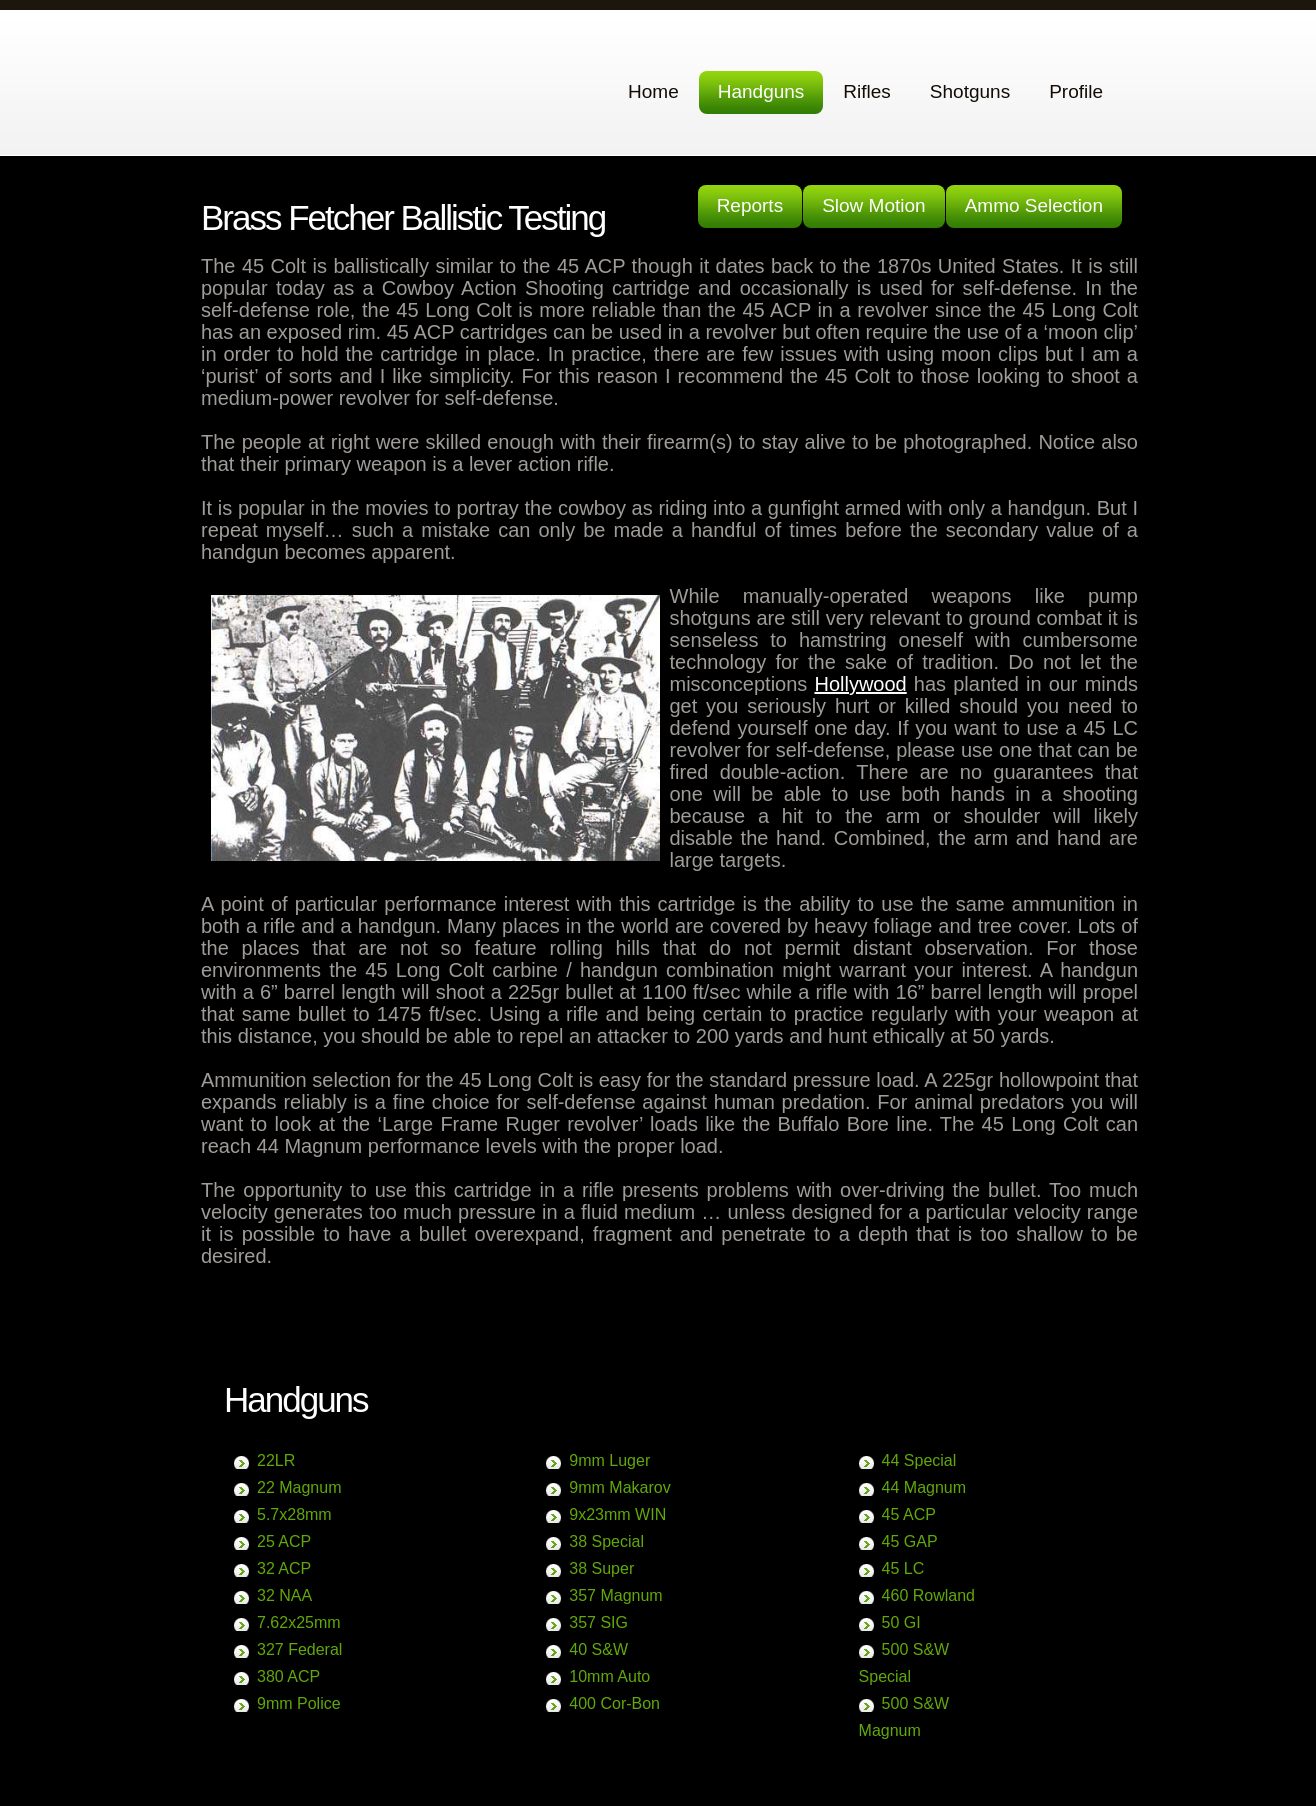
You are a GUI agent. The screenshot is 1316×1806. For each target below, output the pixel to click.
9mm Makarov (619, 1487)
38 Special (606, 1541)
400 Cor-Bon (614, 1703)
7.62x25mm (299, 1622)
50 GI (901, 1622)
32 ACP (284, 1568)
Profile (1076, 91)
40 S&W (598, 1649)
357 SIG (598, 1622)
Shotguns (970, 91)
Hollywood (860, 684)
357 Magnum (615, 1595)
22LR (276, 1460)
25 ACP (284, 1541)
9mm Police (299, 1703)
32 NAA (284, 1595)
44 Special (919, 1460)
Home (653, 91)
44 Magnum (924, 1487)
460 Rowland (928, 1595)
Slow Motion (874, 205)
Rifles (867, 91)
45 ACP (909, 1514)
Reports (750, 205)
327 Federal (299, 1649)
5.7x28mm (294, 1514)
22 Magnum (299, 1487)
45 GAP (910, 1541)
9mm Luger (609, 1460)
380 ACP (288, 1676)
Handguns (761, 91)
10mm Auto (609, 1676)
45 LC (903, 1568)
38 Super (601, 1568)
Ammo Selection (1034, 205)
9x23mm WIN (617, 1514)
